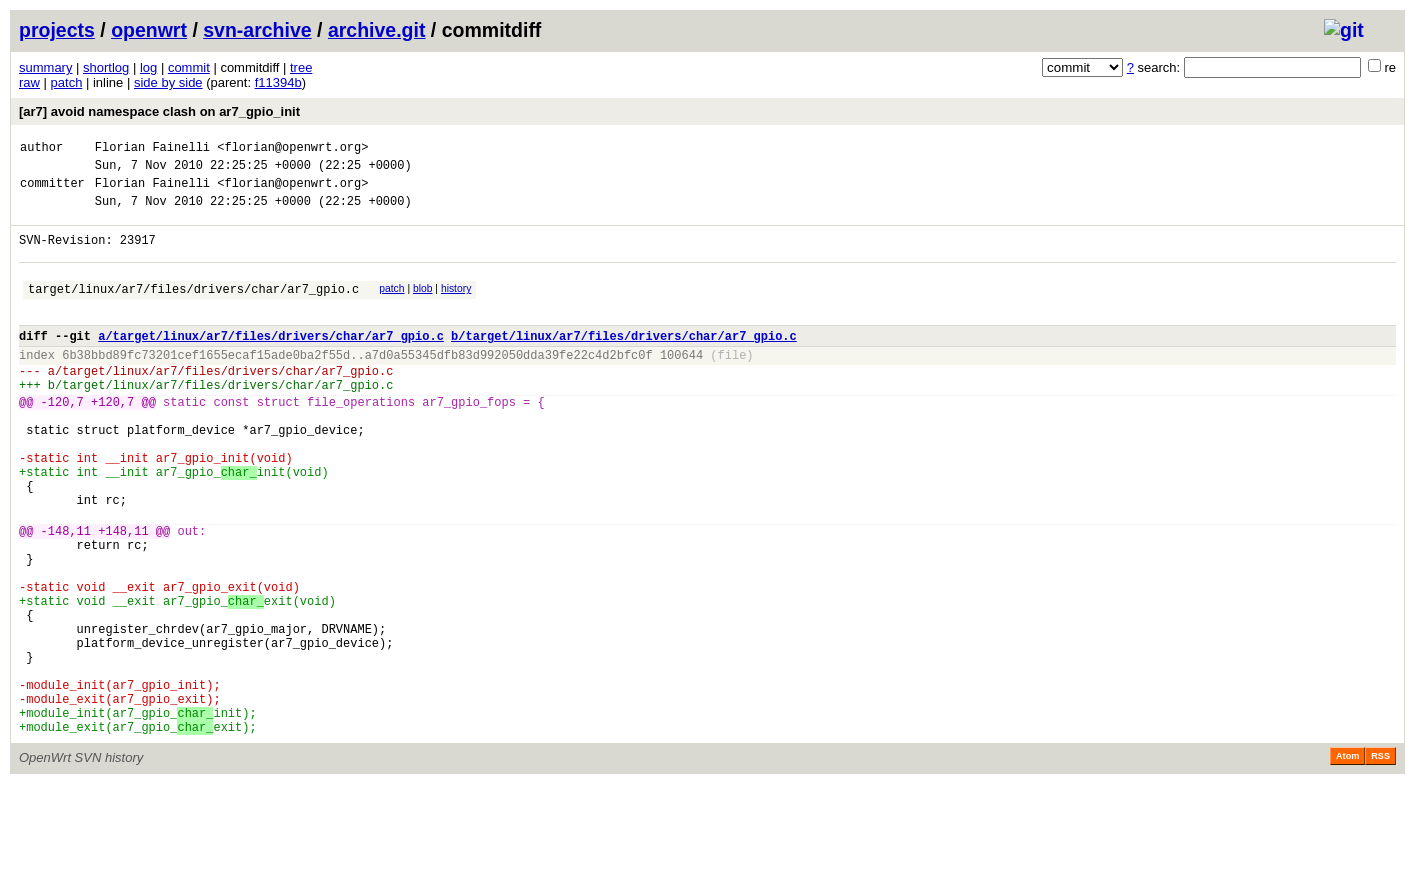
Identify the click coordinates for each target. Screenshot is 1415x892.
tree (301, 67)
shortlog (106, 67)
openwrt (149, 30)
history (456, 306)
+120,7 (112, 440)
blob (423, 306)
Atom (1347, 864)
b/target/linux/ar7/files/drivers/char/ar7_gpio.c (624, 362)
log (148, 67)
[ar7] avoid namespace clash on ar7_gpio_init (159, 111)
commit (189, 67)
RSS (1380, 864)
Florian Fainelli (152, 149)
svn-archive (257, 30)
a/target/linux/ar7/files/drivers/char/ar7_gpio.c (271, 362)
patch (67, 82)
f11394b (278, 82)
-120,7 (62, 440)
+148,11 (123, 596)
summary (45, 67)
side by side (168, 82)
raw (29, 82)
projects (57, 30)
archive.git (377, 30)
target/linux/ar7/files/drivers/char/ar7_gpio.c (193, 309)
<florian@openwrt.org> (292, 149)
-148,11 (66, 596)
